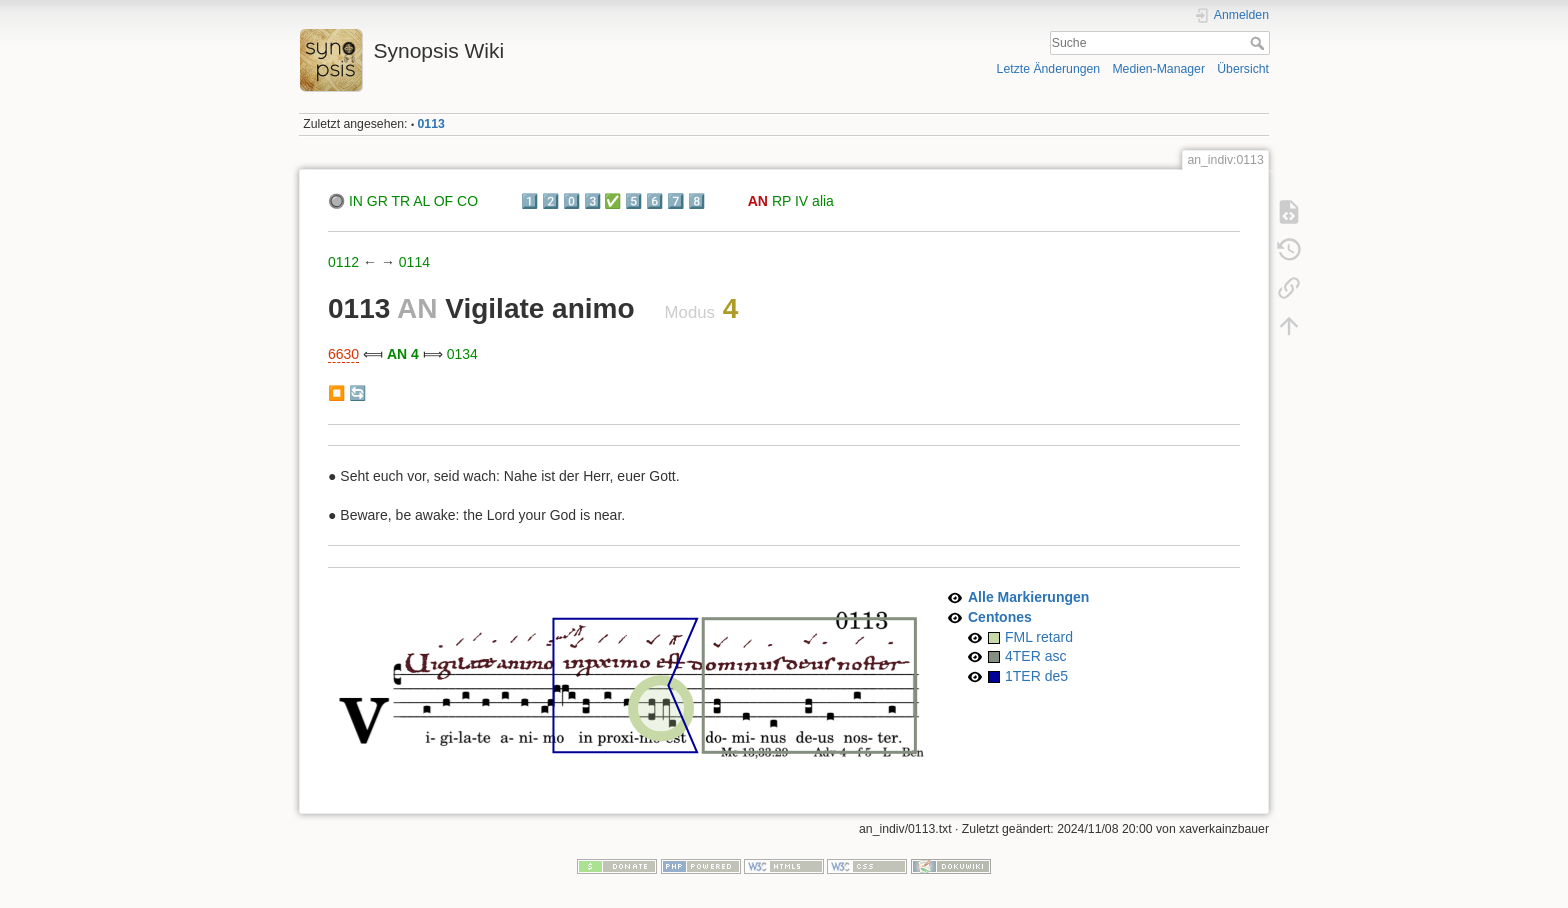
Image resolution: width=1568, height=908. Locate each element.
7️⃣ (675, 201)
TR (400, 201)
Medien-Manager (1158, 69)
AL (421, 201)
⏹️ (336, 393)
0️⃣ (571, 201)
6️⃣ (654, 201)
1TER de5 (1036, 676)
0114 (414, 262)
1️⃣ (529, 201)
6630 (343, 354)
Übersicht (1243, 69)
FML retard (1039, 637)
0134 (462, 354)
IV (801, 201)
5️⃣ (633, 201)
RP (781, 201)
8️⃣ (696, 201)
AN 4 (403, 354)
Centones (1000, 617)
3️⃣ (592, 201)
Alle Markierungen (1028, 597)
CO (467, 201)
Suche (1259, 43)
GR (377, 201)
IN (356, 201)
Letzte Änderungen (1049, 69)
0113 (431, 124)
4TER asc (1035, 656)
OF (443, 201)
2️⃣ (550, 201)
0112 (343, 262)
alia (823, 201)
